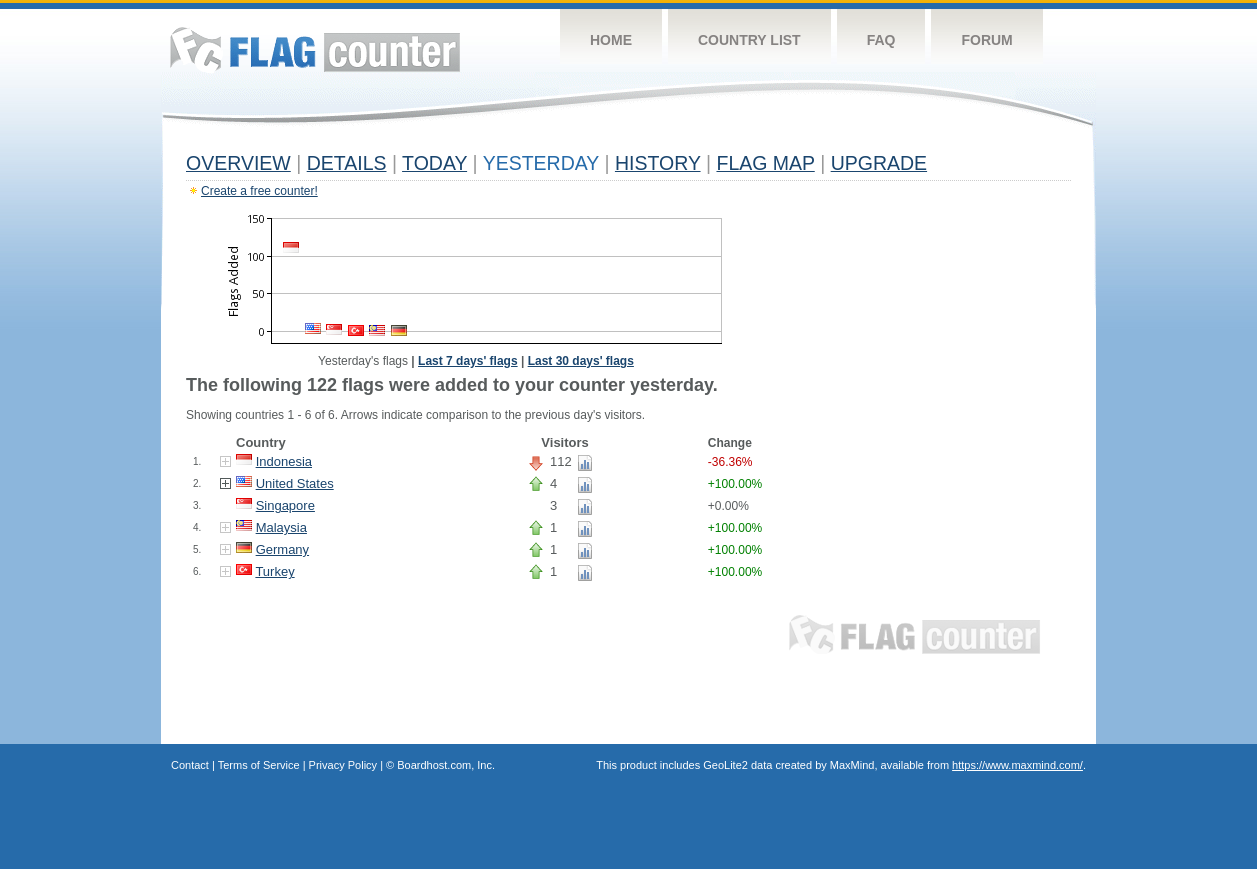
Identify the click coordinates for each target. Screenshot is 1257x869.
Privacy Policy (343, 765)
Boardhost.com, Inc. (446, 765)
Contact (190, 765)
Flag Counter (315, 49)
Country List (749, 40)
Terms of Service (259, 765)
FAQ (881, 40)
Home (611, 40)
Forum (986, 40)
